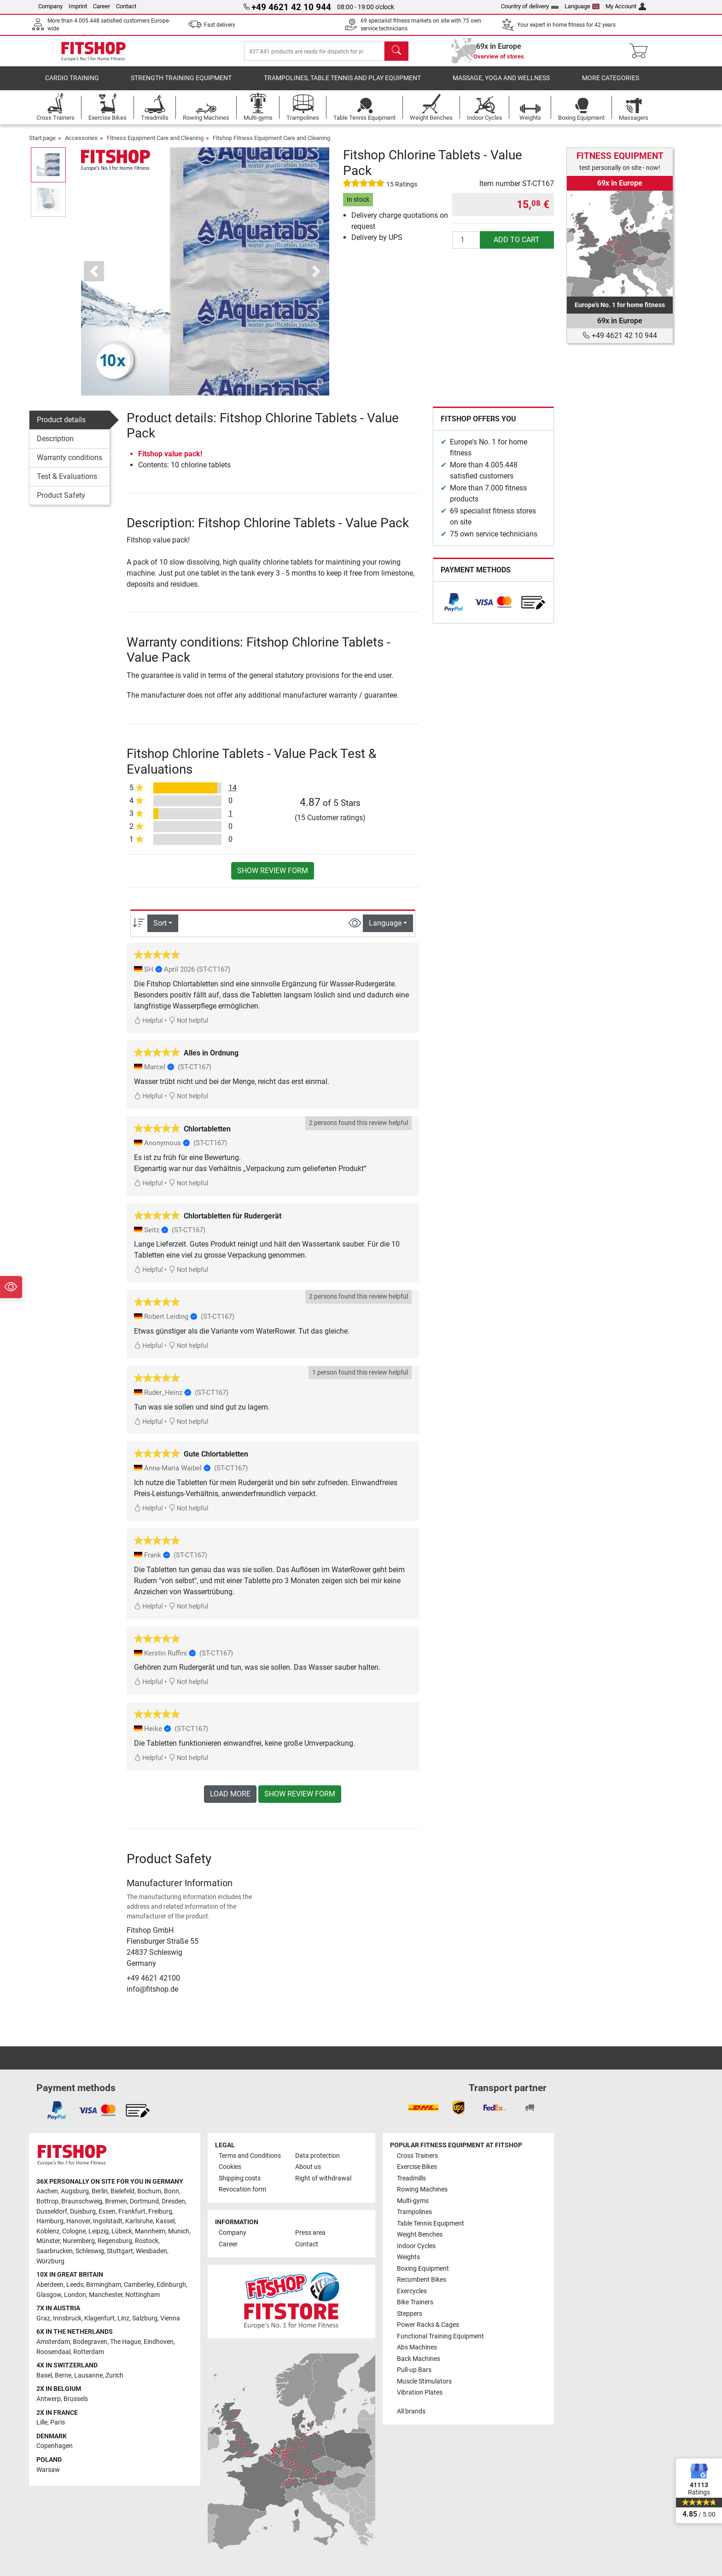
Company (50, 6)
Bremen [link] (116, 2201)
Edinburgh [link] (171, 2285)
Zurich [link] (114, 2375)
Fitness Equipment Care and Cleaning (155, 144)
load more (230, 1800)
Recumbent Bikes (421, 2280)
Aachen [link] (47, 2192)
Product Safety (61, 501)
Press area (310, 2233)
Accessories (81, 144)
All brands (411, 2411)
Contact (126, 6)
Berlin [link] (100, 2192)
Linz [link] (123, 2318)
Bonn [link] (171, 2192)
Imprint (78, 6)
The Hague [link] (125, 2342)
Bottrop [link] (47, 2201)
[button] (93, 278)
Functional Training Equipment (440, 2336)
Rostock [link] (146, 2241)
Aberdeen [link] (50, 2285)
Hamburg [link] (50, 2222)
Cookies (230, 2167)
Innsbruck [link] (67, 2318)
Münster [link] (48, 2241)
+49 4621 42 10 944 (619, 335)
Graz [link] (43, 2318)
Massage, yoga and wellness (501, 85)
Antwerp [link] (48, 2399)
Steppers (409, 2314)
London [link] (75, 2295)
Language (582, 6)
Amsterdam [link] (53, 2342)
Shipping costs (240, 2178)
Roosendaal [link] (53, 2352)
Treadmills (411, 2178)
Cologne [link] (74, 2231)
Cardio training (72, 85)
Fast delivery (219, 25)
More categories (610, 85)
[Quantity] (466, 246)
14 (232, 794)
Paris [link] (57, 2423)
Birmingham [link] (103, 2285)
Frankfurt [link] (132, 2211)
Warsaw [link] (48, 2470)
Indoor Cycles (416, 2246)
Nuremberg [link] (79, 2241)
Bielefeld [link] (122, 2192)
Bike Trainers (415, 2303)
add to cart (517, 246)
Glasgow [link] (48, 2295)
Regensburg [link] (115, 2241)
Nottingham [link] (142, 2295)
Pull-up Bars (414, 2370)
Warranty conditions (69, 464)
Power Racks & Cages (428, 2325)
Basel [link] (44, 2375)
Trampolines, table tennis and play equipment (342, 85)
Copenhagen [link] (54, 2446)
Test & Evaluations (67, 482)
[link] (453, 608)
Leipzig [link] (98, 2231)
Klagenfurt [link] (99, 2318)
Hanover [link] (78, 2222)
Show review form (272, 877)
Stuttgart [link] (120, 2251)
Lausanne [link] (88, 2375)
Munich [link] (178, 2231)
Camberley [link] (139, 2285)
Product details (61, 426)
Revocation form (242, 2190)
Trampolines (414, 2212)
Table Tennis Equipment (430, 2223)
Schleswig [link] (90, 2251)
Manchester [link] (105, 2295)
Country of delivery (530, 6)
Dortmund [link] (144, 2201)
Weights (408, 2257)
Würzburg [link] (50, 2261)
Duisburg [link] (83, 2211)
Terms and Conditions (250, 2156)
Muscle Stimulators (424, 2381)
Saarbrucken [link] (54, 2251)
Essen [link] (107, 2211)
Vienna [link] (170, 2318)
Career (101, 6)
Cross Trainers (417, 2156)
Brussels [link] (76, 2399)
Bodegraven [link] (90, 2342)
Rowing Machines (422, 2190)
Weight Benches (420, 2235)
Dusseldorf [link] (51, 2211)
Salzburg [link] (144, 2318)
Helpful (148, 1027)
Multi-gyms (413, 2201)
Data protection (317, 2156)
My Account (626, 6)
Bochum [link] (149, 2192)
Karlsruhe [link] (139, 2222)
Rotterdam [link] (88, 2352)
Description (55, 445)
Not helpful (188, 1027)
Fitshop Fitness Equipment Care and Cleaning (271, 144)
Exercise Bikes (417, 2167)
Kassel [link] (165, 2222)
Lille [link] (41, 2423)
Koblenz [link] (47, 2231)
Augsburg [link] (75, 2192)
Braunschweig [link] (81, 2201)
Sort (160, 930)
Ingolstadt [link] (107, 2222)
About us (308, 2167)
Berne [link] (63, 2375)
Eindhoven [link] (159, 2342)
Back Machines (418, 2359)
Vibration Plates (420, 2392)
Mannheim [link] (150, 2231)
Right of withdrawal (323, 2178)
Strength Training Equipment (181, 85)
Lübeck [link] (121, 2231)
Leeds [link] (74, 2285)
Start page (42, 144)
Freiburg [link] (160, 2211)
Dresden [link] (173, 2201)
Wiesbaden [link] (151, 2251)
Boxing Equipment (423, 2269)
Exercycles (412, 2291)
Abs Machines (417, 2347)
